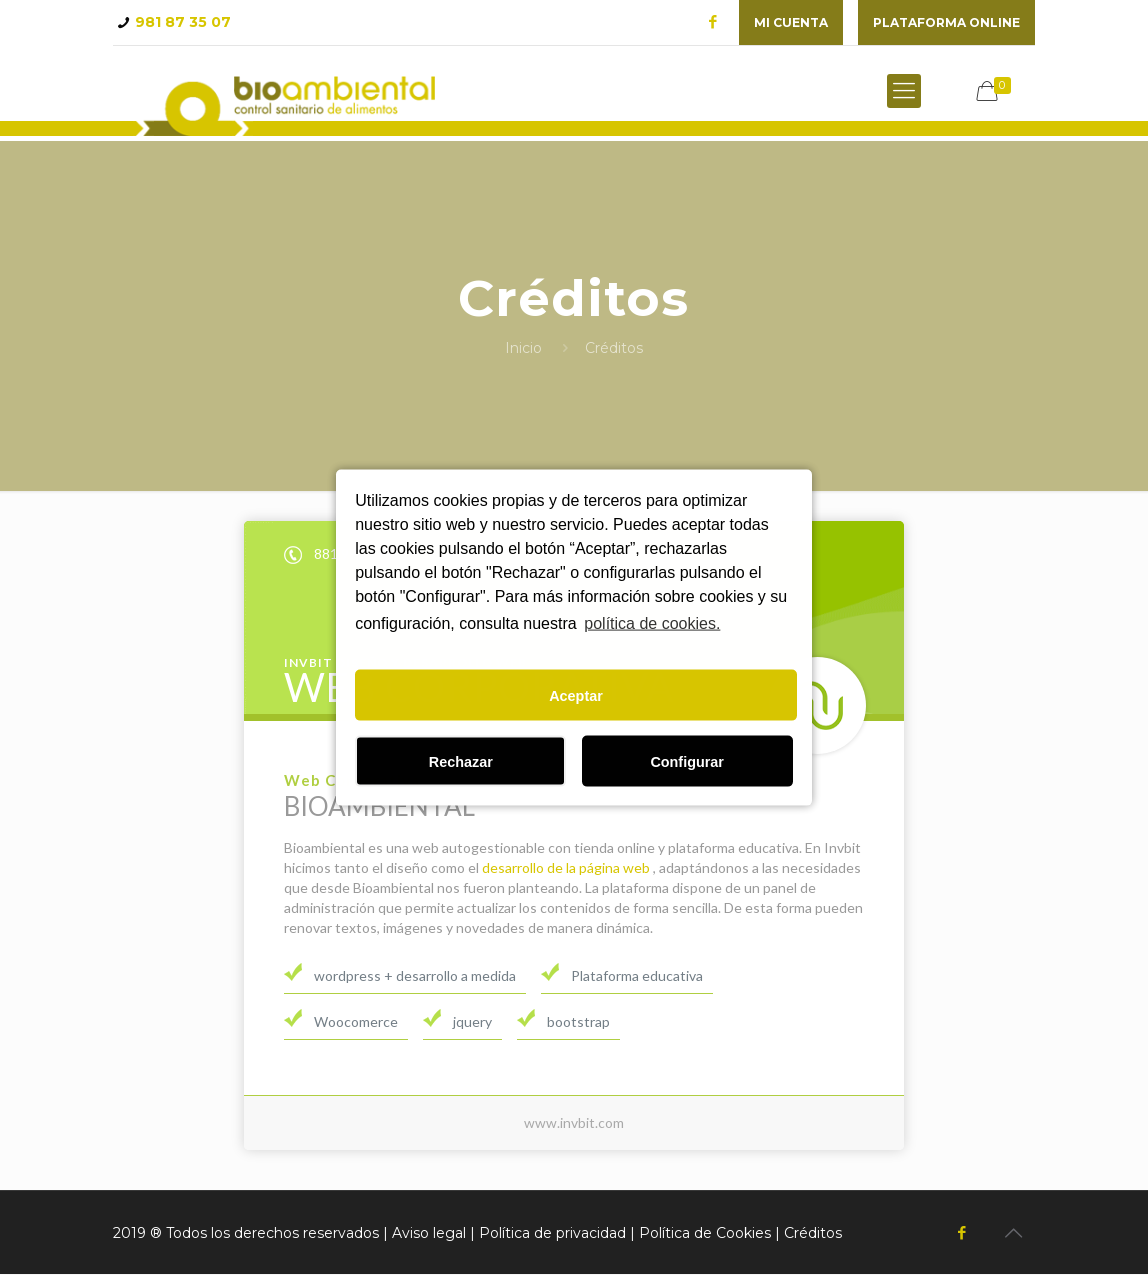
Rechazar (461, 761)
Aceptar (576, 695)
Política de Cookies (705, 1234)
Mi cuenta (791, 22)
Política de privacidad (552, 1234)
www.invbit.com (574, 1123)
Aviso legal (429, 1234)
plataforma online (946, 22)
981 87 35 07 (183, 22)
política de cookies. (652, 622)
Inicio (523, 348)
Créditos (813, 1234)
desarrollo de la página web (566, 867)
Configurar (687, 761)
